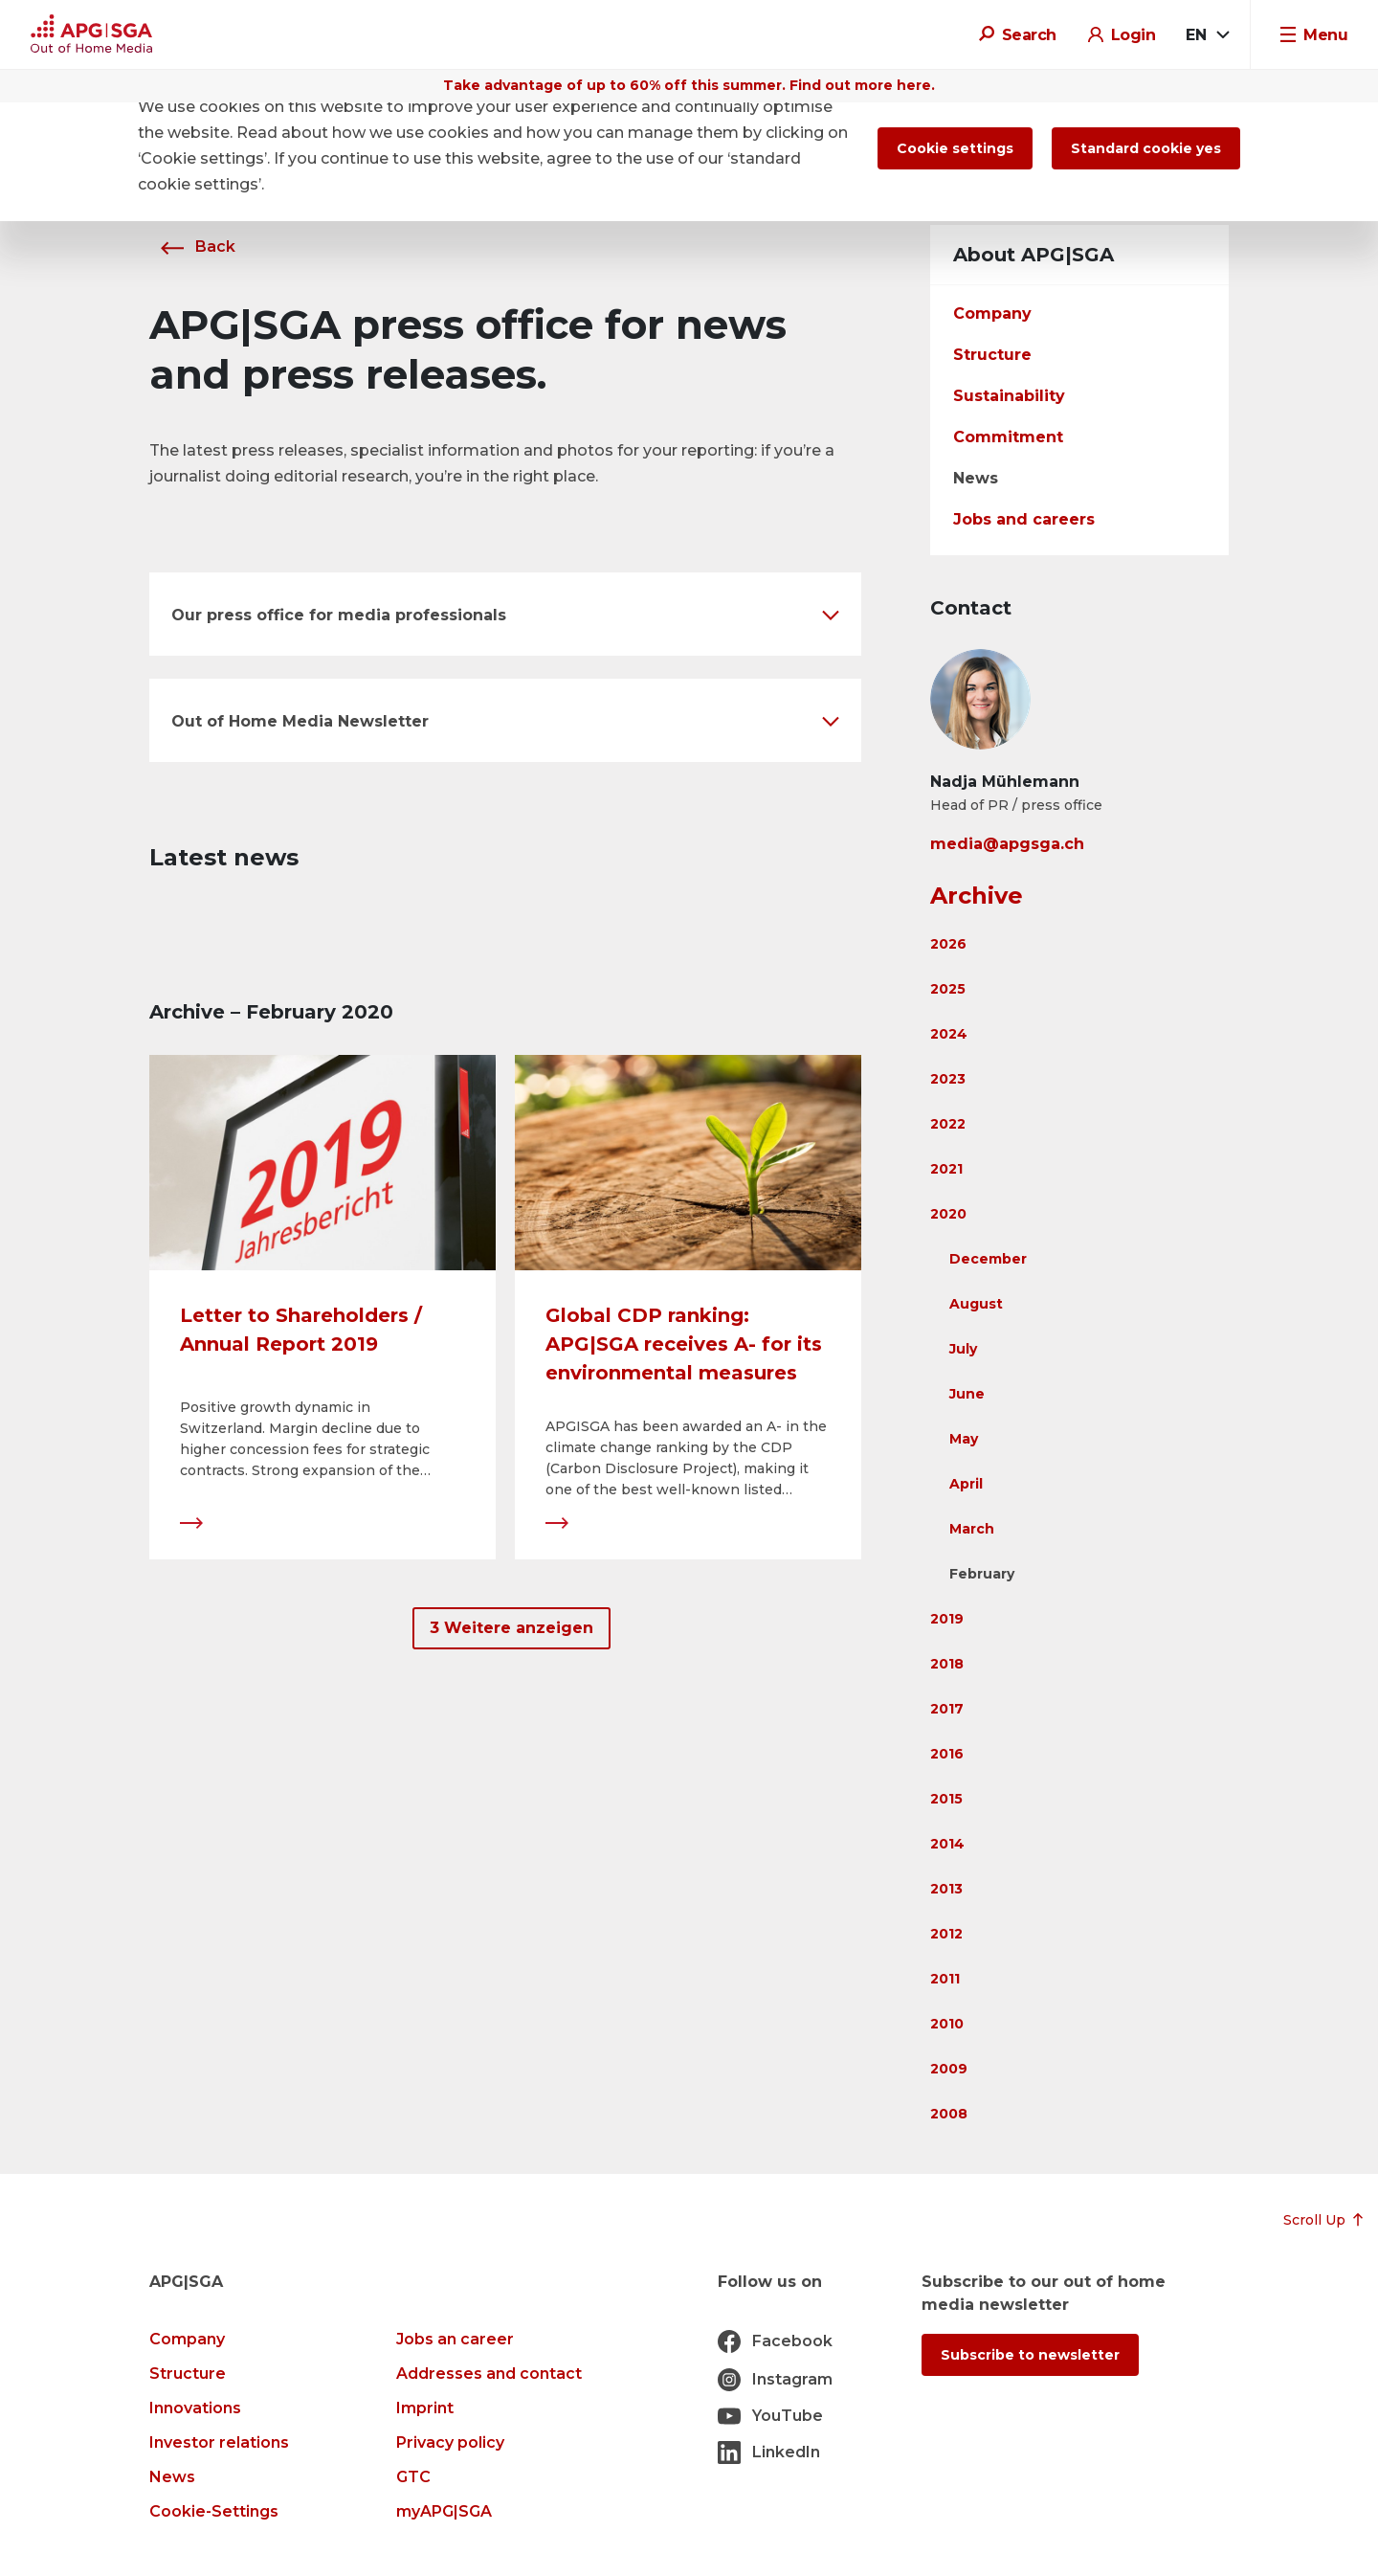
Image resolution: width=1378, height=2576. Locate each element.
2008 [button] (948, 2113)
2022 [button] (948, 1123)
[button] (505, 614)
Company (992, 313)
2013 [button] (946, 1888)
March (971, 1528)
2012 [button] (946, 1933)
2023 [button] (948, 1078)
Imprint (425, 2408)
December (988, 1258)
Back (192, 246)
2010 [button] (947, 2023)
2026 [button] (948, 943)
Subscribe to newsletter (1030, 2354)
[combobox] (1207, 35)
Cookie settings (955, 148)
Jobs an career (455, 2339)
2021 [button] (946, 1168)
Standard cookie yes (1146, 148)
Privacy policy (450, 2442)
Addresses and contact (489, 2373)
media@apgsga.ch (1007, 844)
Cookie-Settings (213, 2511)
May (963, 1438)
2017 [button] (947, 1708)
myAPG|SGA (444, 2511)
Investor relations (219, 2442)
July (963, 1348)
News (975, 478)
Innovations (195, 2408)
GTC (413, 2477)
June (967, 1393)
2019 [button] (947, 1618)
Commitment (1008, 437)
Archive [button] (976, 895)
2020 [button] (948, 1213)
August (976, 1303)
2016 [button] (947, 1753)
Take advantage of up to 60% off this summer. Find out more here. (689, 85)
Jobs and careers (1024, 519)
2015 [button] (946, 1798)
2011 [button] (945, 1978)
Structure (992, 355)
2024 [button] (948, 1033)
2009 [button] (948, 2068)
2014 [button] (947, 1843)
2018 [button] (947, 1663)
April (966, 1483)
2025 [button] (948, 988)
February (981, 1573)
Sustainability (1009, 396)
